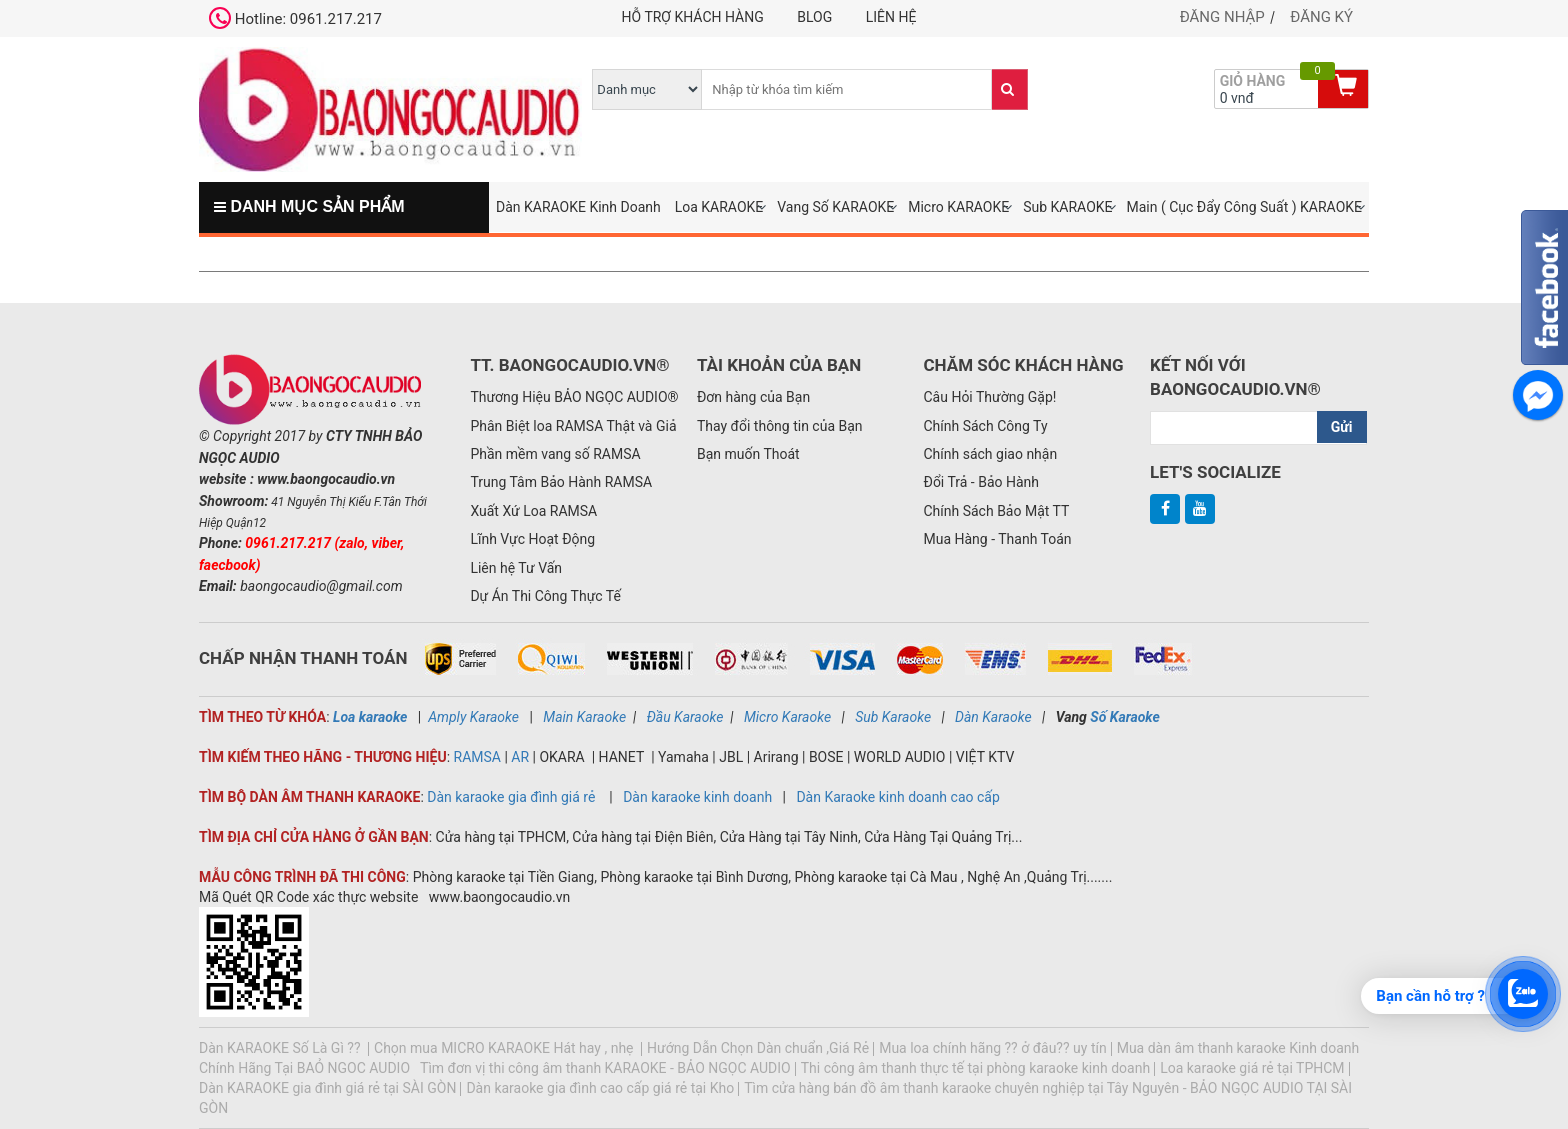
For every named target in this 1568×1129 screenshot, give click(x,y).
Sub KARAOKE (1067, 207)
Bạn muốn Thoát (748, 454)
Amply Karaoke (473, 717)
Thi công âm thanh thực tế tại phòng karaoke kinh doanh (975, 1068)
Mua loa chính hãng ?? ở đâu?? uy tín (993, 1048)
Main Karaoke (584, 717)
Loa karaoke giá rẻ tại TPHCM (1252, 1068)
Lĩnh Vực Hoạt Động (532, 539)
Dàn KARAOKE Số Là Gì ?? (281, 1048)
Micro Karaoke (787, 717)
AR (520, 757)
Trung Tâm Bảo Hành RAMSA (561, 482)
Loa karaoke (370, 717)
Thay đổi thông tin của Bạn (780, 426)
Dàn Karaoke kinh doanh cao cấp (897, 797)
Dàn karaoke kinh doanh (699, 797)
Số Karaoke (1123, 717)
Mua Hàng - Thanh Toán (997, 539)
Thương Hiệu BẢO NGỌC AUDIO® (574, 397)
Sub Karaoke (893, 717)
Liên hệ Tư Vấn (516, 568)
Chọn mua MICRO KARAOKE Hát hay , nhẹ (505, 1048)
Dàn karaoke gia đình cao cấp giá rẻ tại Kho (600, 1088)
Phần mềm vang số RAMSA (555, 454)
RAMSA (477, 757)
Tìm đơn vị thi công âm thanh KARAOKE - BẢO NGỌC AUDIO (605, 1068)
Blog (814, 17)
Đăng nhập (1222, 17)
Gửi (1342, 427)
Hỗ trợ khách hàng (693, 17)
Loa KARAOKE (719, 207)
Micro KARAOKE (958, 207)
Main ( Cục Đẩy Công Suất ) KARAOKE (1244, 207)
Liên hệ (891, 17)
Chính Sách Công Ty (985, 426)
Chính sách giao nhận (990, 454)
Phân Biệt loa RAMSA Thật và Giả (573, 426)
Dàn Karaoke (993, 717)
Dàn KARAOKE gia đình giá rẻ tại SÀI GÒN (327, 1088)
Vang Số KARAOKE (835, 207)
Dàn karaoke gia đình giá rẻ (511, 797)
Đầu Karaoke (685, 717)
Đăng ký (1321, 17)
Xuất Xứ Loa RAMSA (533, 511)
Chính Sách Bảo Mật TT (996, 511)
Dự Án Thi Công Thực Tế (545, 596)
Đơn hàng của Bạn (753, 397)
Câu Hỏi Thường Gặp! (989, 397)
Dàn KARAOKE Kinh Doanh (578, 207)
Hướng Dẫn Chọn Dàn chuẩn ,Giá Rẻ (758, 1048)
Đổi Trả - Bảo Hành (981, 482)
